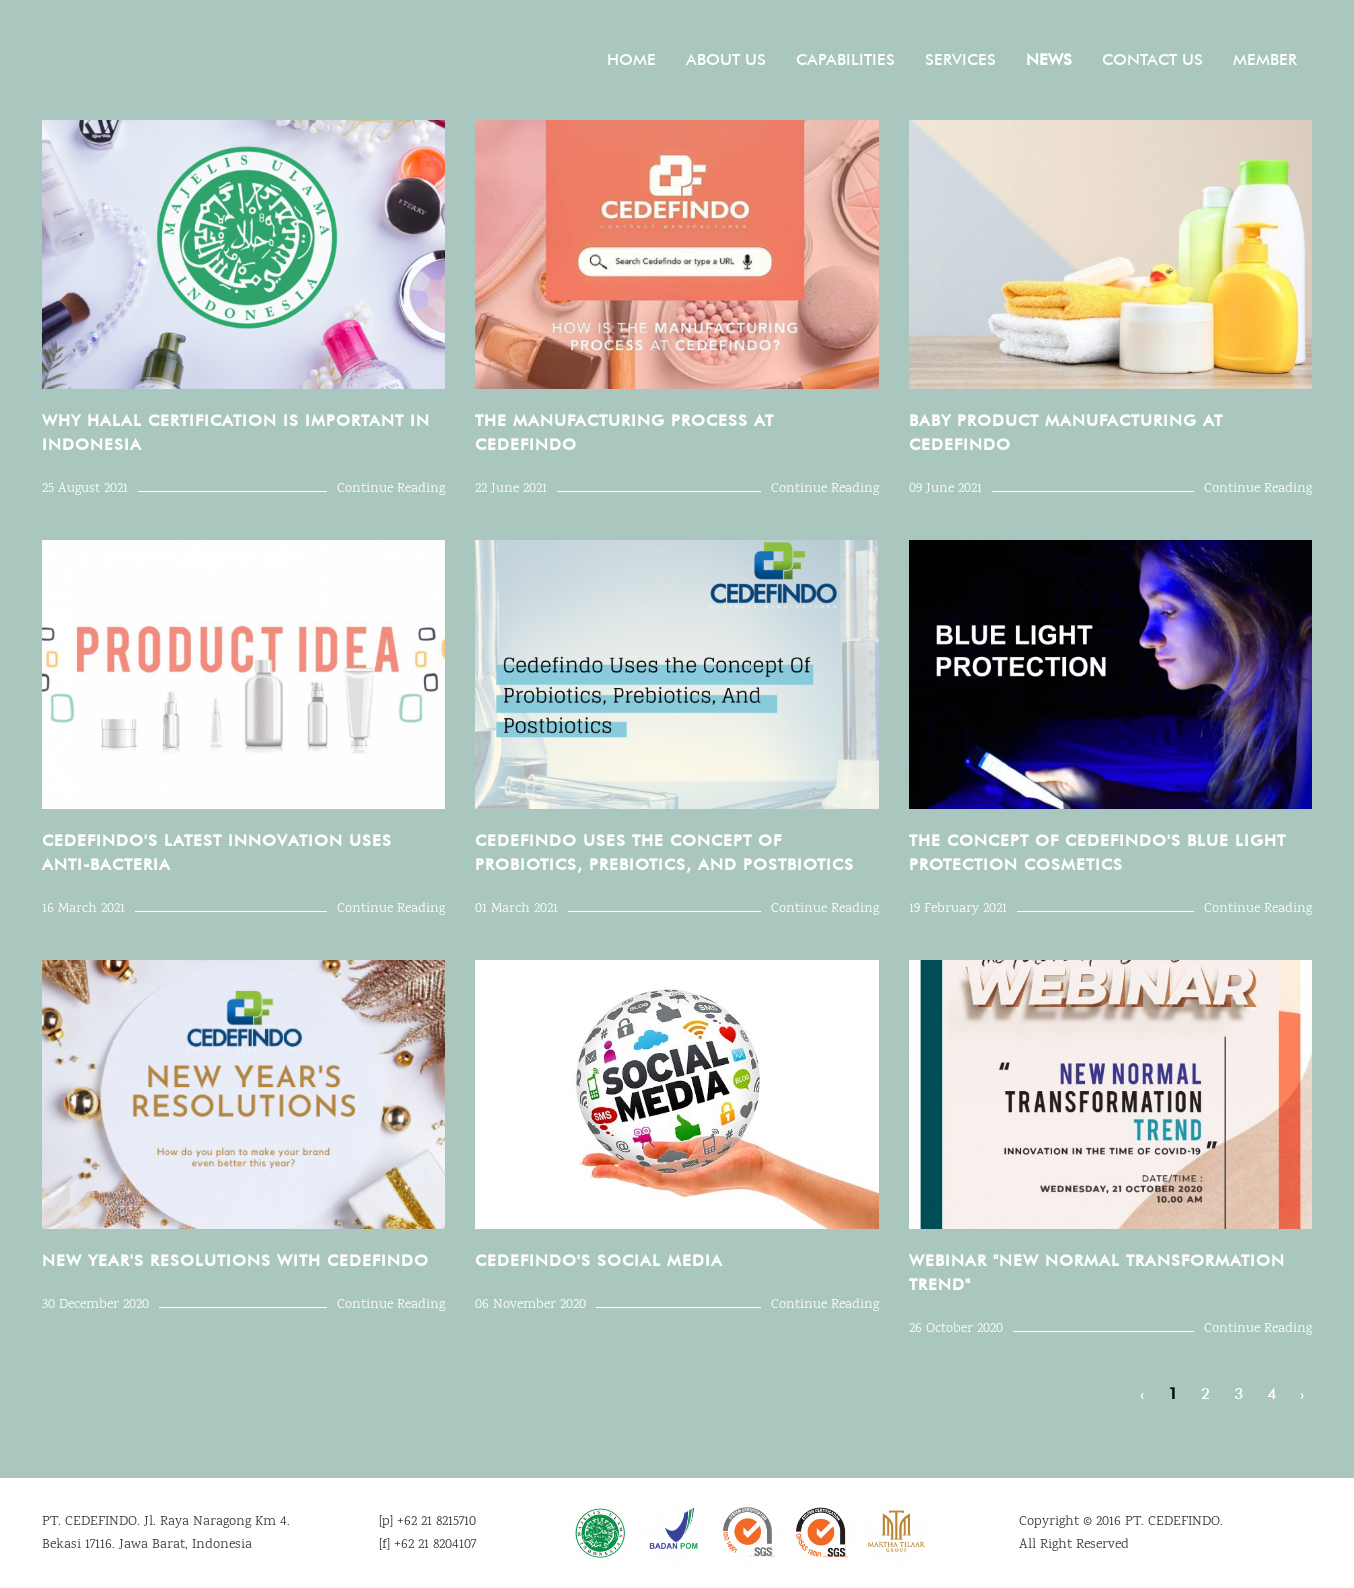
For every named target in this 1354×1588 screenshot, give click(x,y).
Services (960, 59)
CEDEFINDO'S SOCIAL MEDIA (599, 1260)
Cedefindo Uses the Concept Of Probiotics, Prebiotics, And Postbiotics (664, 852)
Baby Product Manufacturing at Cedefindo (1066, 432)
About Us (726, 59)
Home (631, 59)
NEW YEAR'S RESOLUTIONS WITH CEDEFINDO (235, 1260)
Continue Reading (391, 488)
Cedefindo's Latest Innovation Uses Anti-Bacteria (217, 852)
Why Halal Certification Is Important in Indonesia (236, 432)
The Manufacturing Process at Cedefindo (624, 432)
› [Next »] (1302, 1393)
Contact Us (1152, 59)
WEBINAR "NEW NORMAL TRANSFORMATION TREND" (1097, 1272)
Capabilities (845, 59)
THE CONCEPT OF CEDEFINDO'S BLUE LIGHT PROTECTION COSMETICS (1097, 852)
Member (1265, 59)
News (1049, 59)
